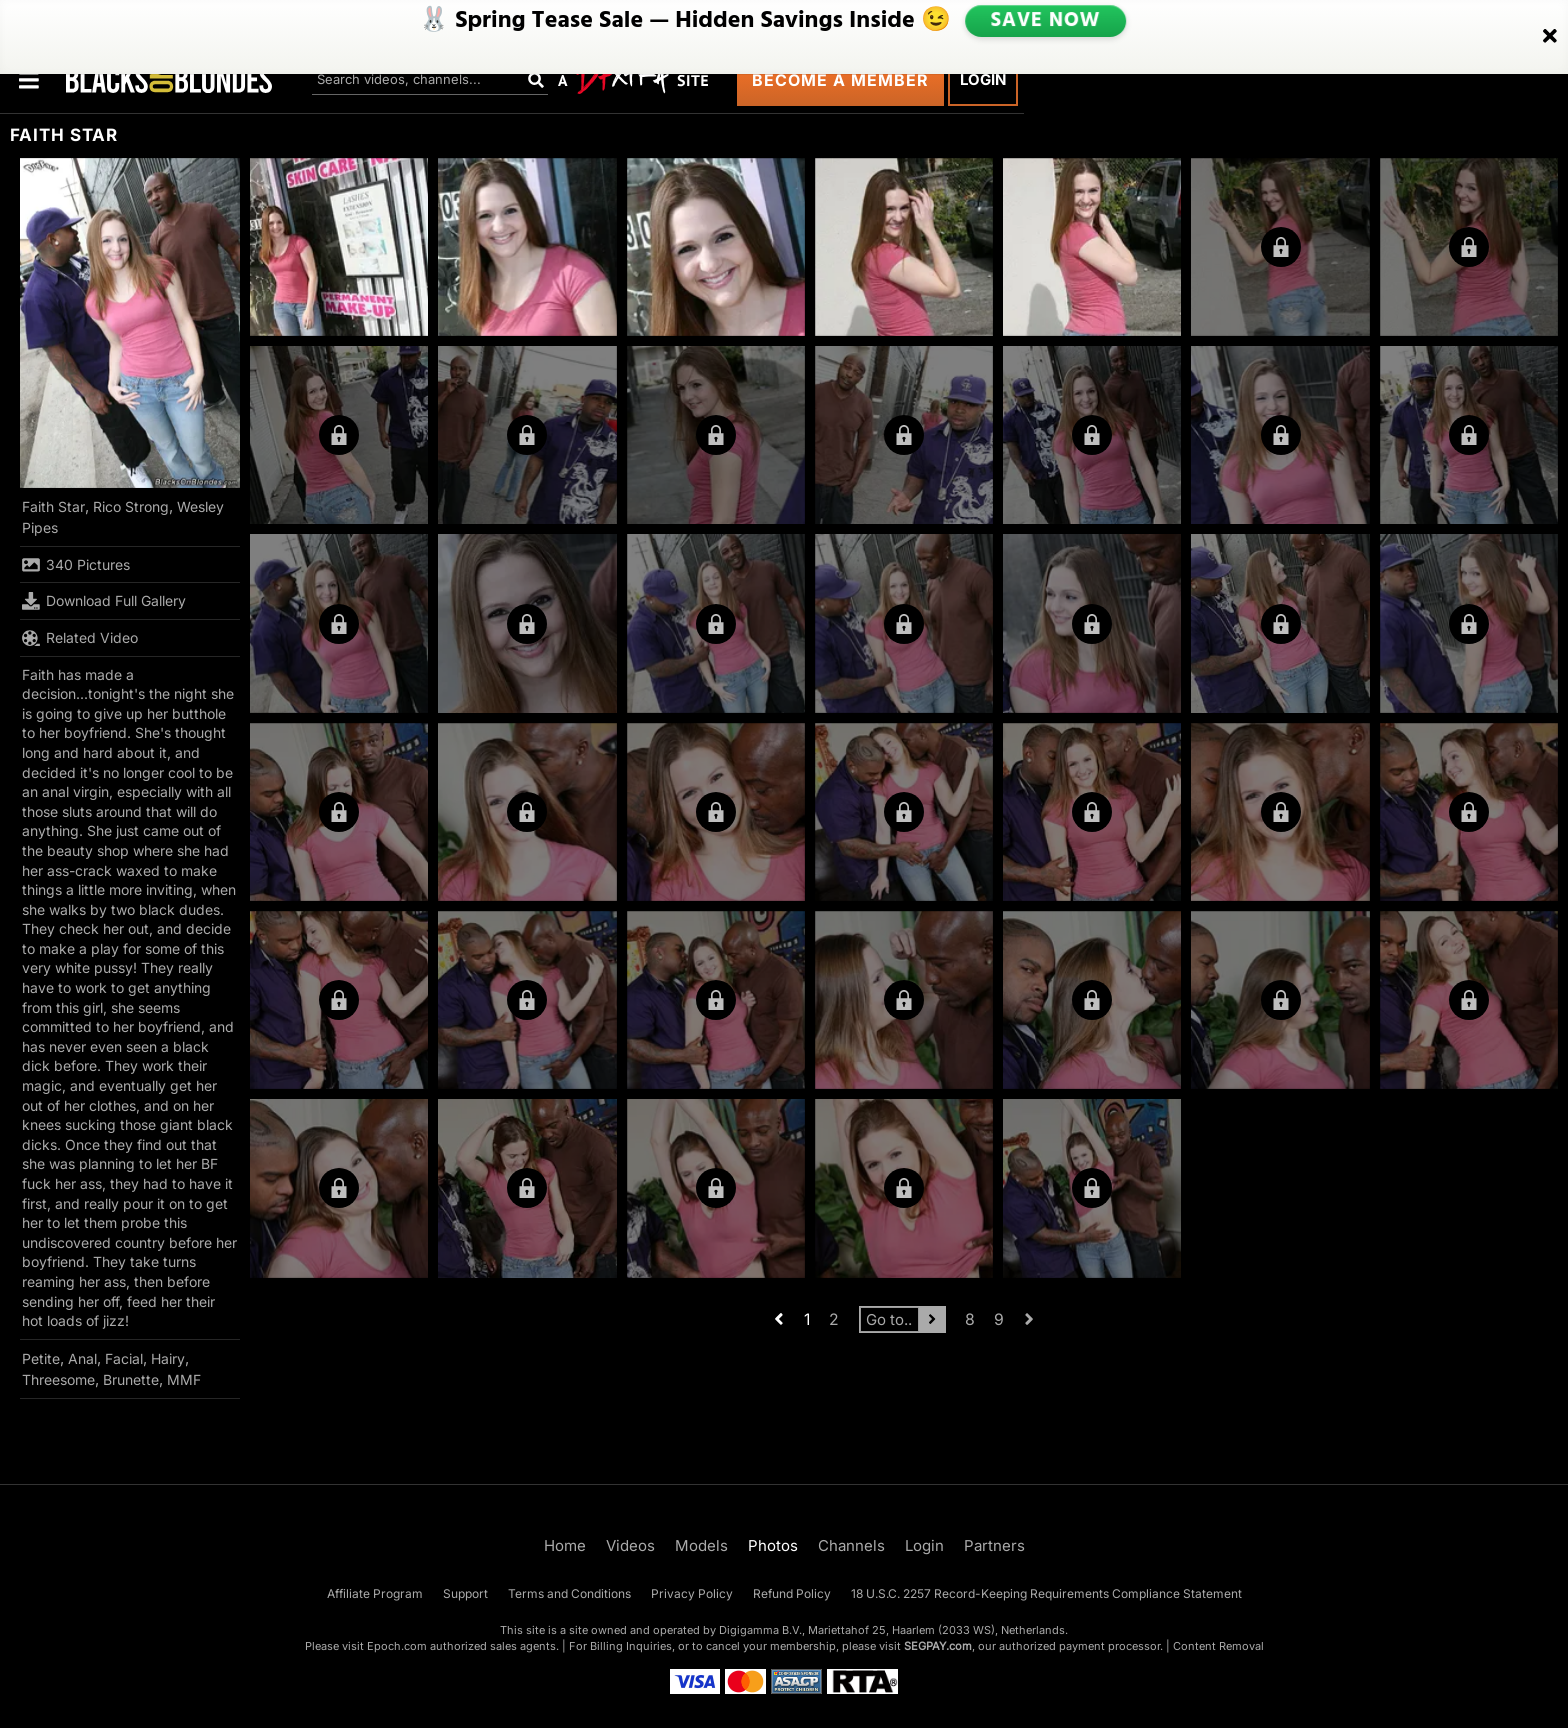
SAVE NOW (1045, 22)
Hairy (168, 1358)
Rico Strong (131, 506)
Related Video (80, 638)
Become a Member (840, 80)
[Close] (1550, 23)
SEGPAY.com (938, 1646)
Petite (41, 1358)
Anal (82, 1358)
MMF (184, 1379)
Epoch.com (397, 1646)
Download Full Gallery (104, 601)
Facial (124, 1358)
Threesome (58, 1379)
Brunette (131, 1379)
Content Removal (1218, 1646)
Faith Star (53, 506)
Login (983, 79)
